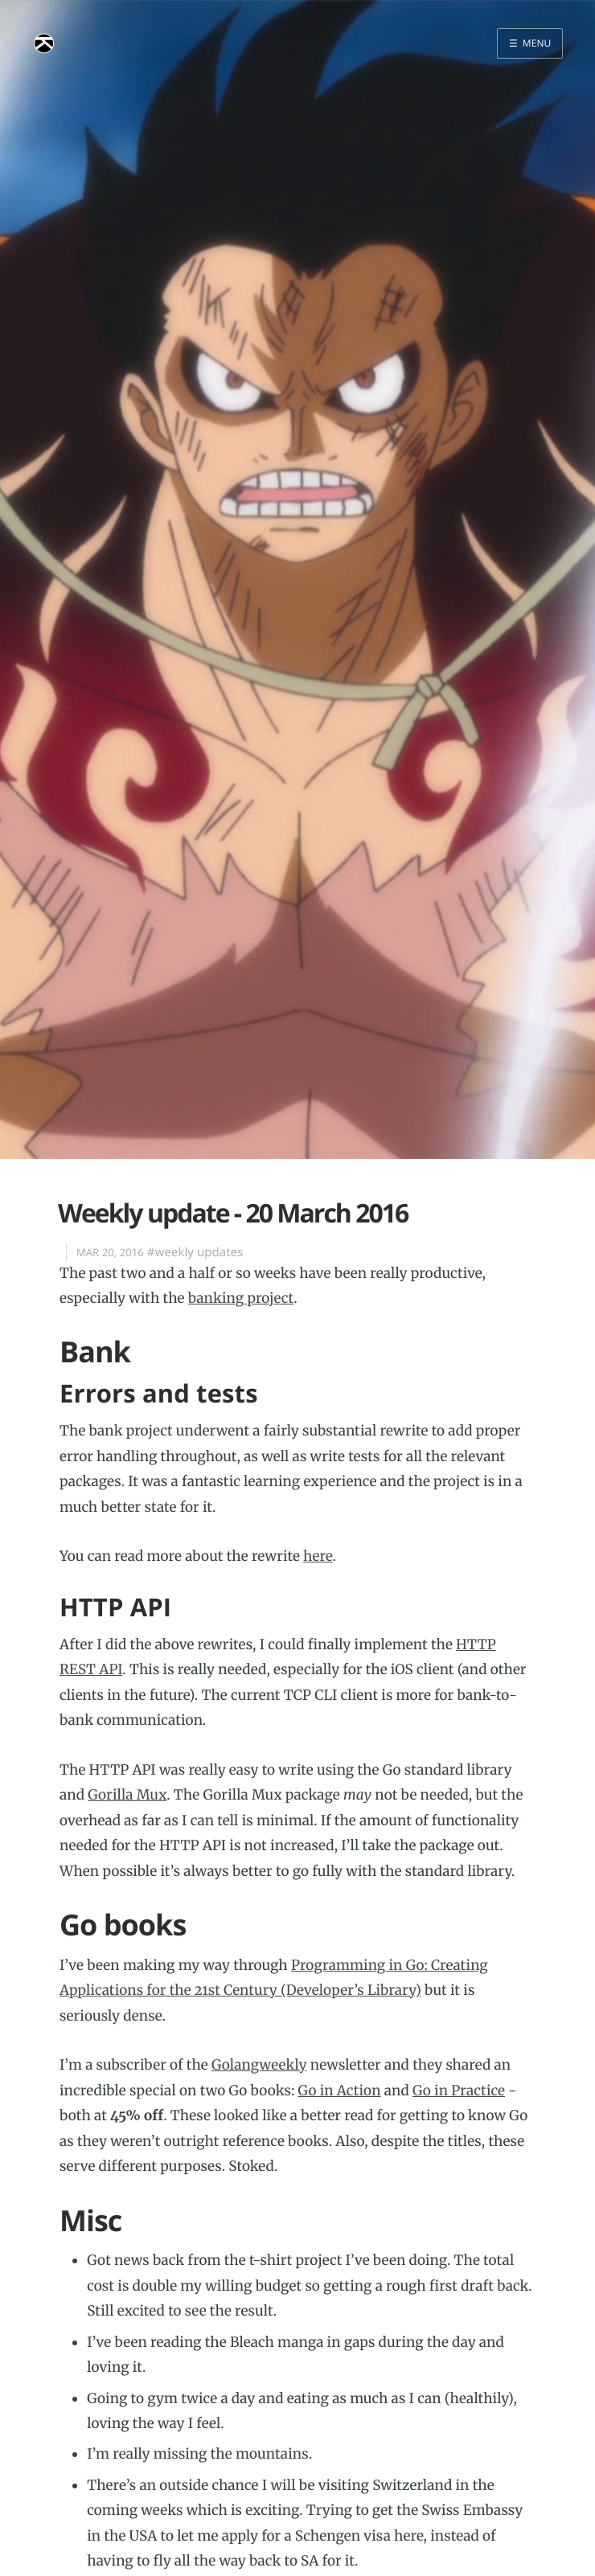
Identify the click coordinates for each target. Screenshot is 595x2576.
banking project (241, 1298)
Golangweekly (259, 2065)
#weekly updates (195, 1252)
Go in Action (339, 2090)
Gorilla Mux (127, 1795)
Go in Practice (458, 2090)
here (318, 1556)
